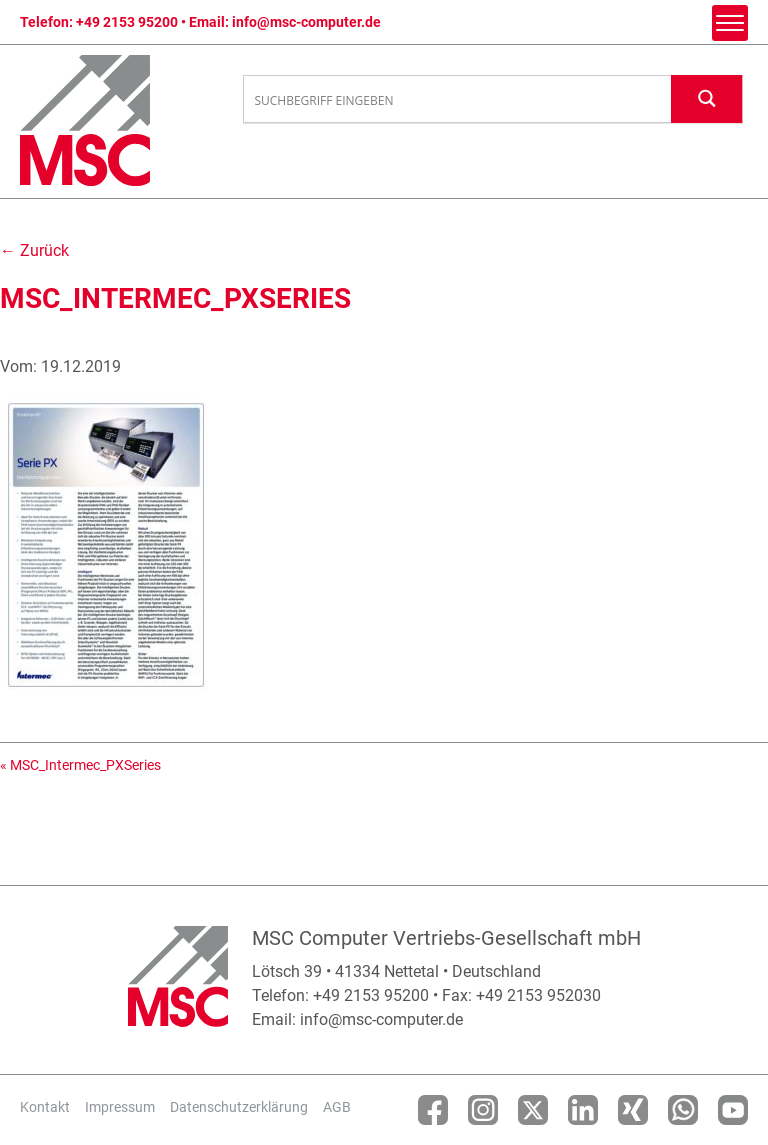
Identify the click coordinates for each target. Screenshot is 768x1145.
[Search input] (458, 100)
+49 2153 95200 (127, 22)
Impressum (120, 1107)
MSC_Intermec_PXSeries (85, 765)
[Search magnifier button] (707, 98)
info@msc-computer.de (306, 22)
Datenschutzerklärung (239, 1107)
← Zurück (34, 250)
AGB (337, 1107)
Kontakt (45, 1107)
